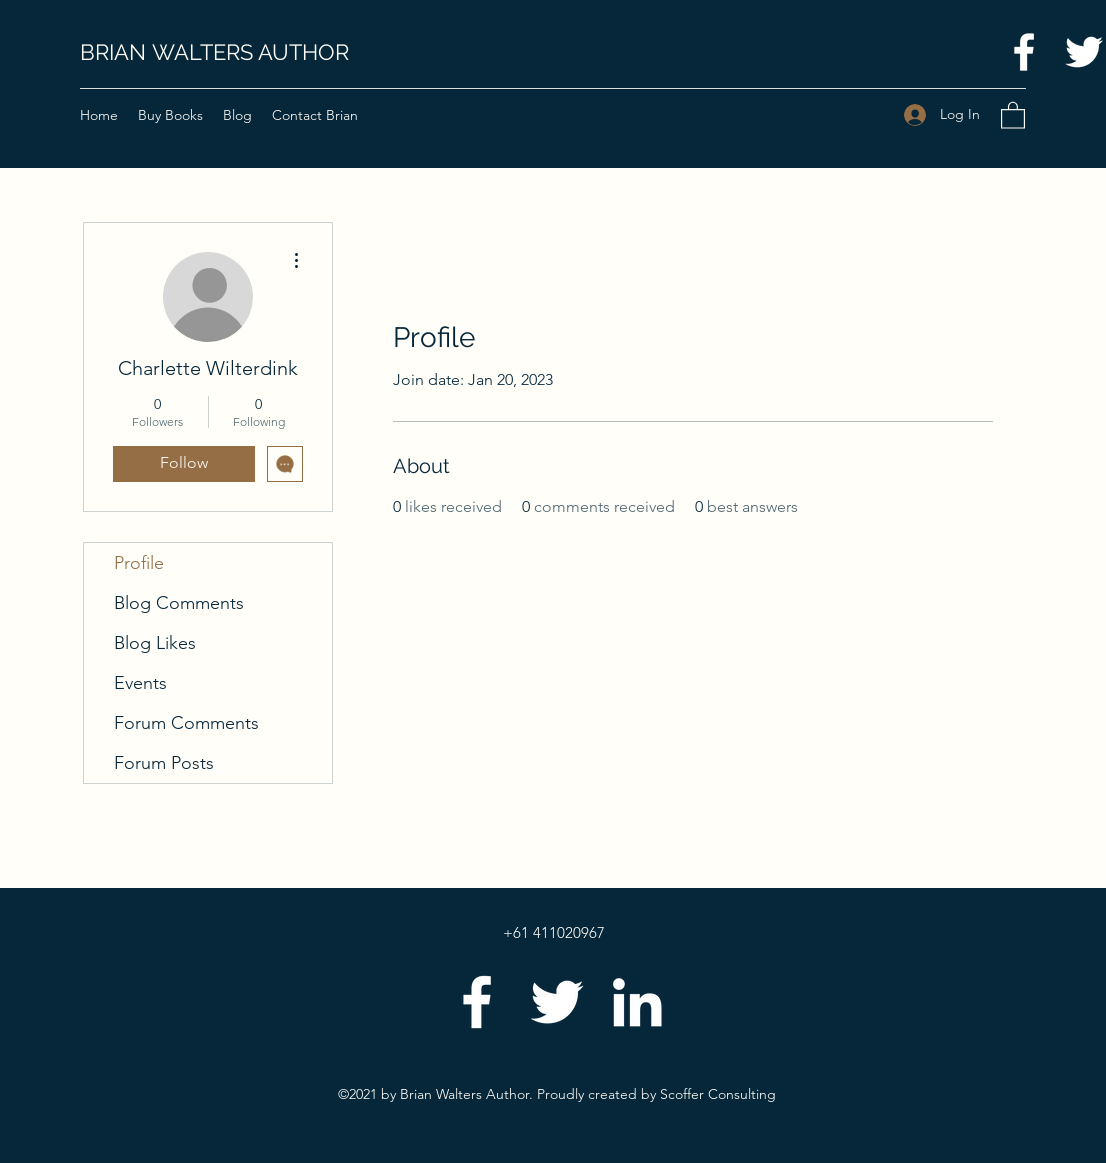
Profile (139, 563)
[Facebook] (1024, 52)
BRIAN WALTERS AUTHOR (214, 52)
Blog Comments (179, 603)
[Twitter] (557, 1002)
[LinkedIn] (637, 1002)
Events (140, 683)
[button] (1013, 114)
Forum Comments (186, 723)
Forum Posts (164, 763)
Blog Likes (155, 643)
